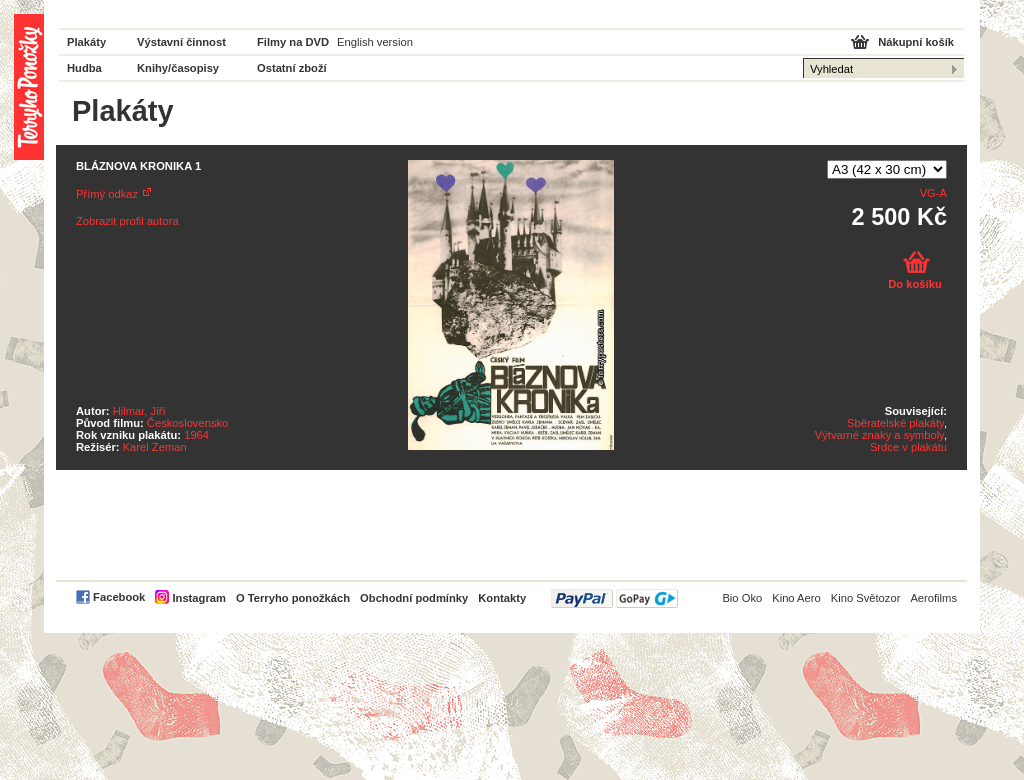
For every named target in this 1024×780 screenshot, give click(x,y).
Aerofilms (933, 598)
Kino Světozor (866, 598)
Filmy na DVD (293, 42)
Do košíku (914, 284)
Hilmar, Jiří (139, 411)
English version (375, 42)
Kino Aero (796, 598)
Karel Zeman (155, 447)
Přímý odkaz (107, 194)
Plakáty (86, 42)
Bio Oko (742, 598)
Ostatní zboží (292, 68)
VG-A (933, 193)
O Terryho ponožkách (293, 598)
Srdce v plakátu (908, 447)
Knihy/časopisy (178, 68)
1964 (196, 435)
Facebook (119, 597)
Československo (187, 423)
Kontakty (502, 598)
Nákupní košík (916, 42)
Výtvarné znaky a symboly (879, 435)
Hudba (84, 68)
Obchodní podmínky (414, 598)
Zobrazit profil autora (127, 221)
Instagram (198, 598)
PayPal (614, 598)
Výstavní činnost (181, 42)
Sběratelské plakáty (895, 423)
